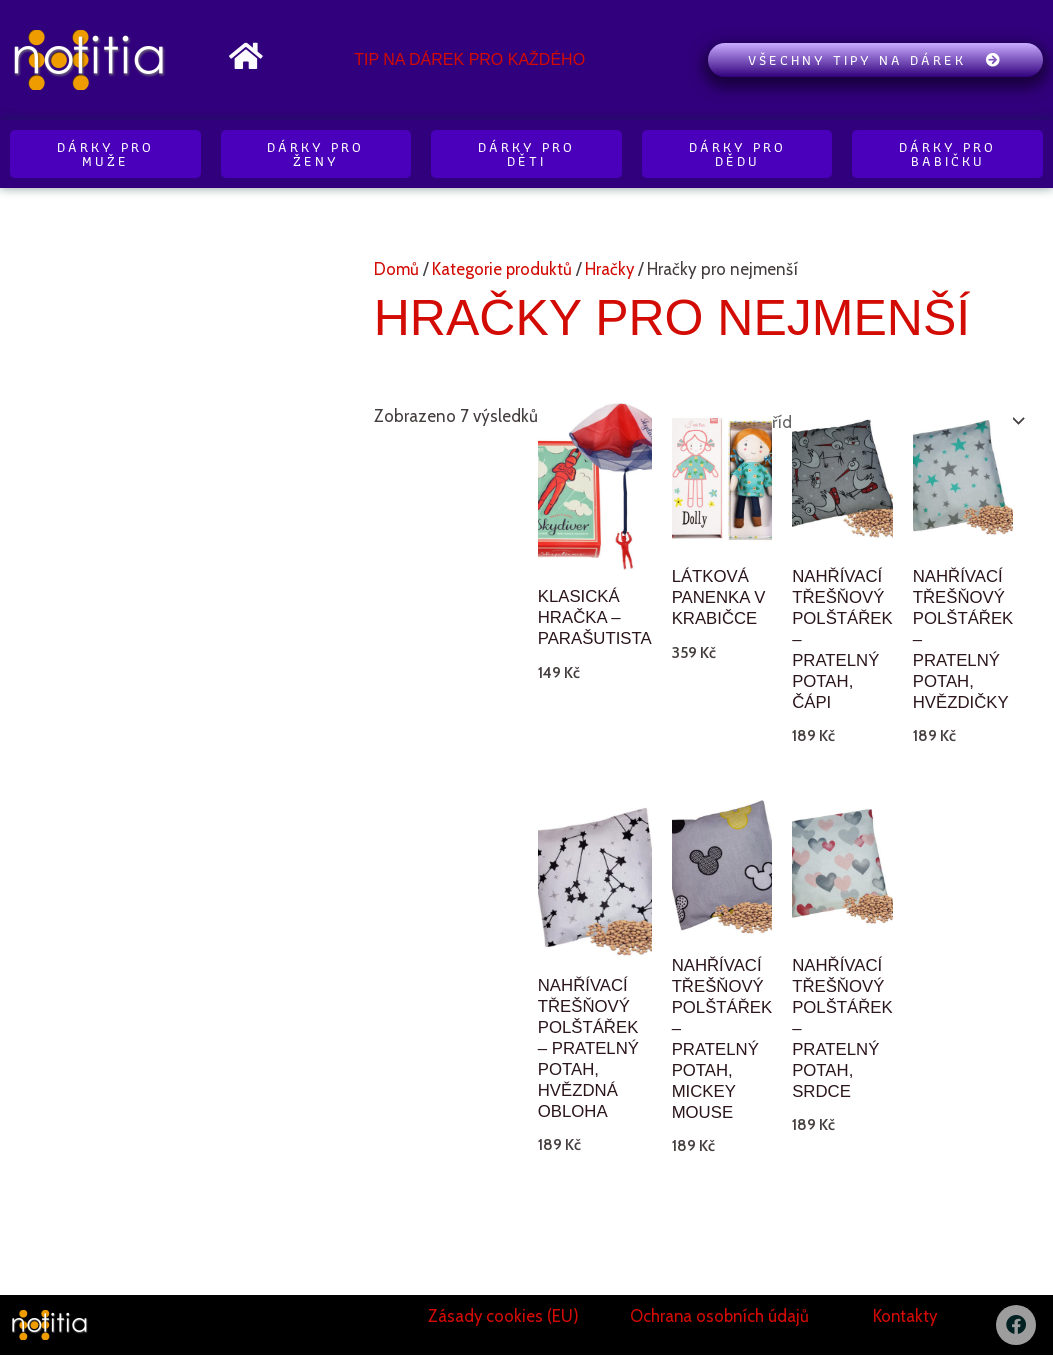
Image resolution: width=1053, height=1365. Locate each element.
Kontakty (905, 1326)
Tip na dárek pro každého (469, 59)
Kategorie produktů (502, 269)
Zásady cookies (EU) (504, 1326)
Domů (396, 269)
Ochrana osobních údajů (720, 1326)
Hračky (611, 269)
